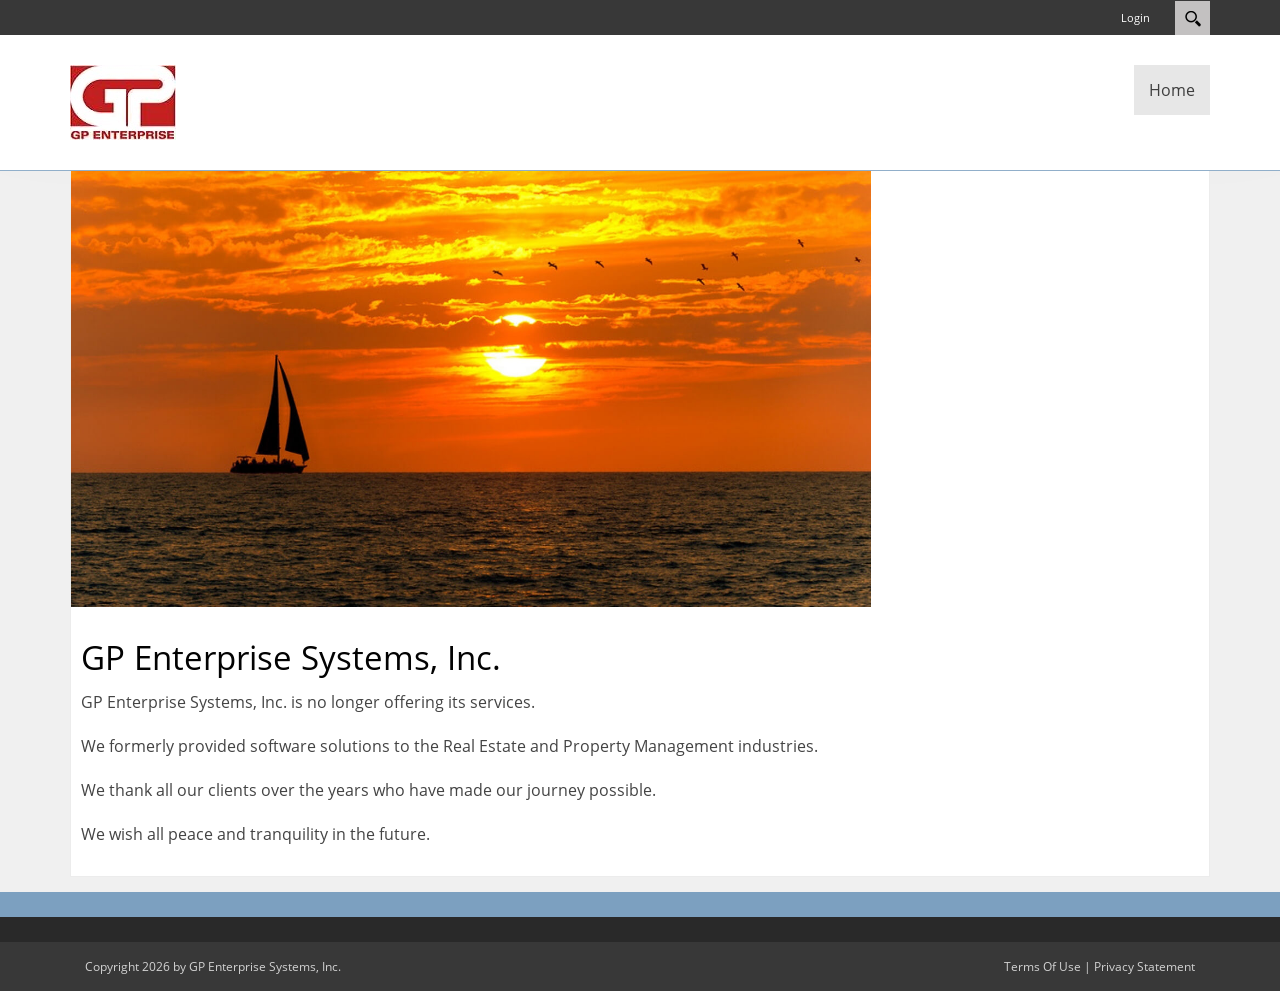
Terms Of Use (1042, 966)
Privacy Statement (1144, 966)
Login (1135, 17)
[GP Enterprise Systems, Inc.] (123, 101)
